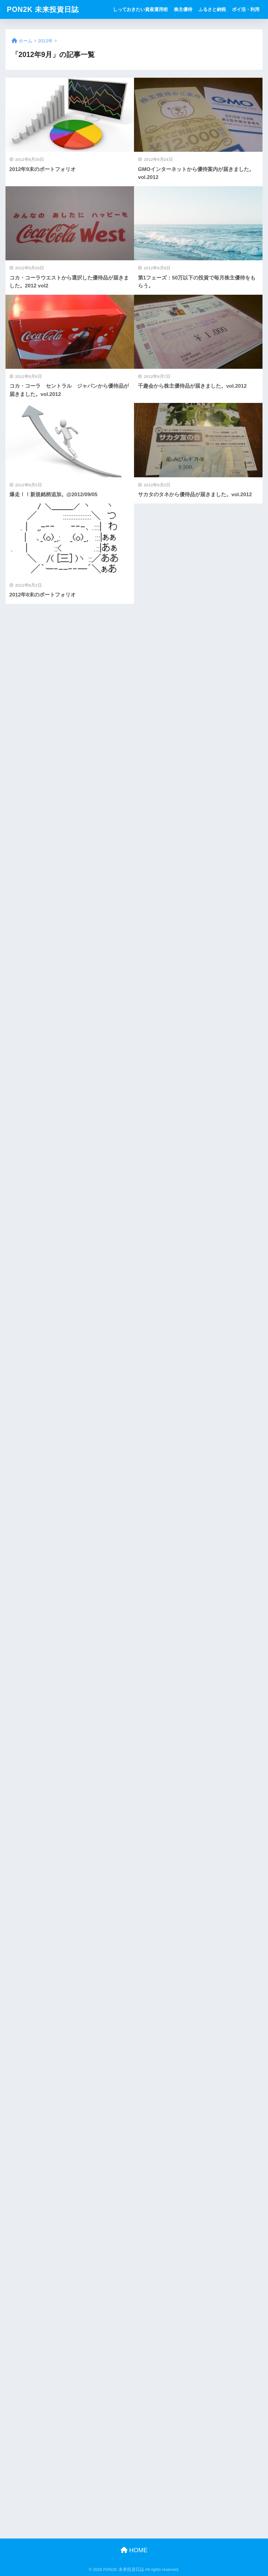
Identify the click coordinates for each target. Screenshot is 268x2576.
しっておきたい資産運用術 (140, 9)
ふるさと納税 (212, 9)
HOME (134, 2550)
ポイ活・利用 (245, 9)
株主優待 (183, 9)
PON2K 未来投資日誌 (43, 9)
